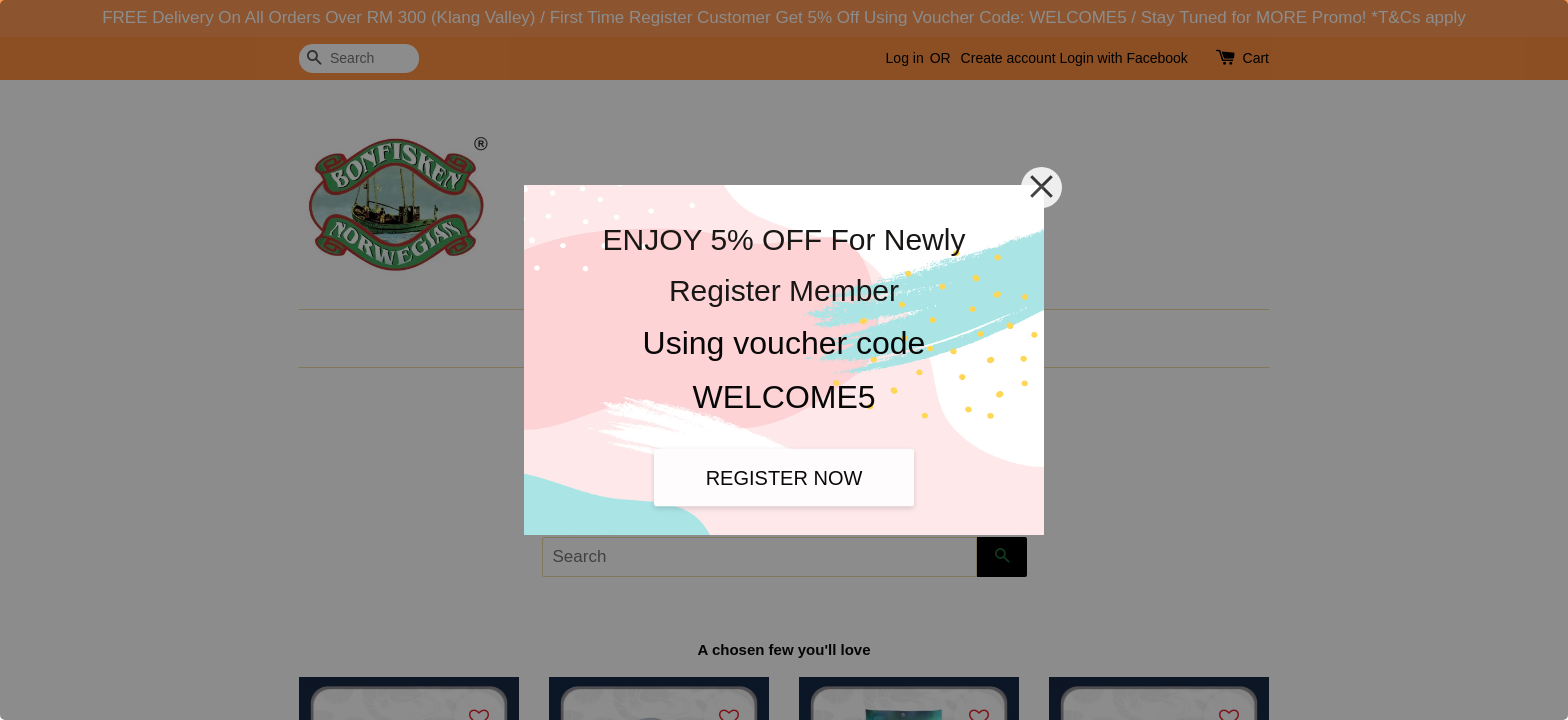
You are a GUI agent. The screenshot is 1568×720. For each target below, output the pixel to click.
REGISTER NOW (784, 477)
